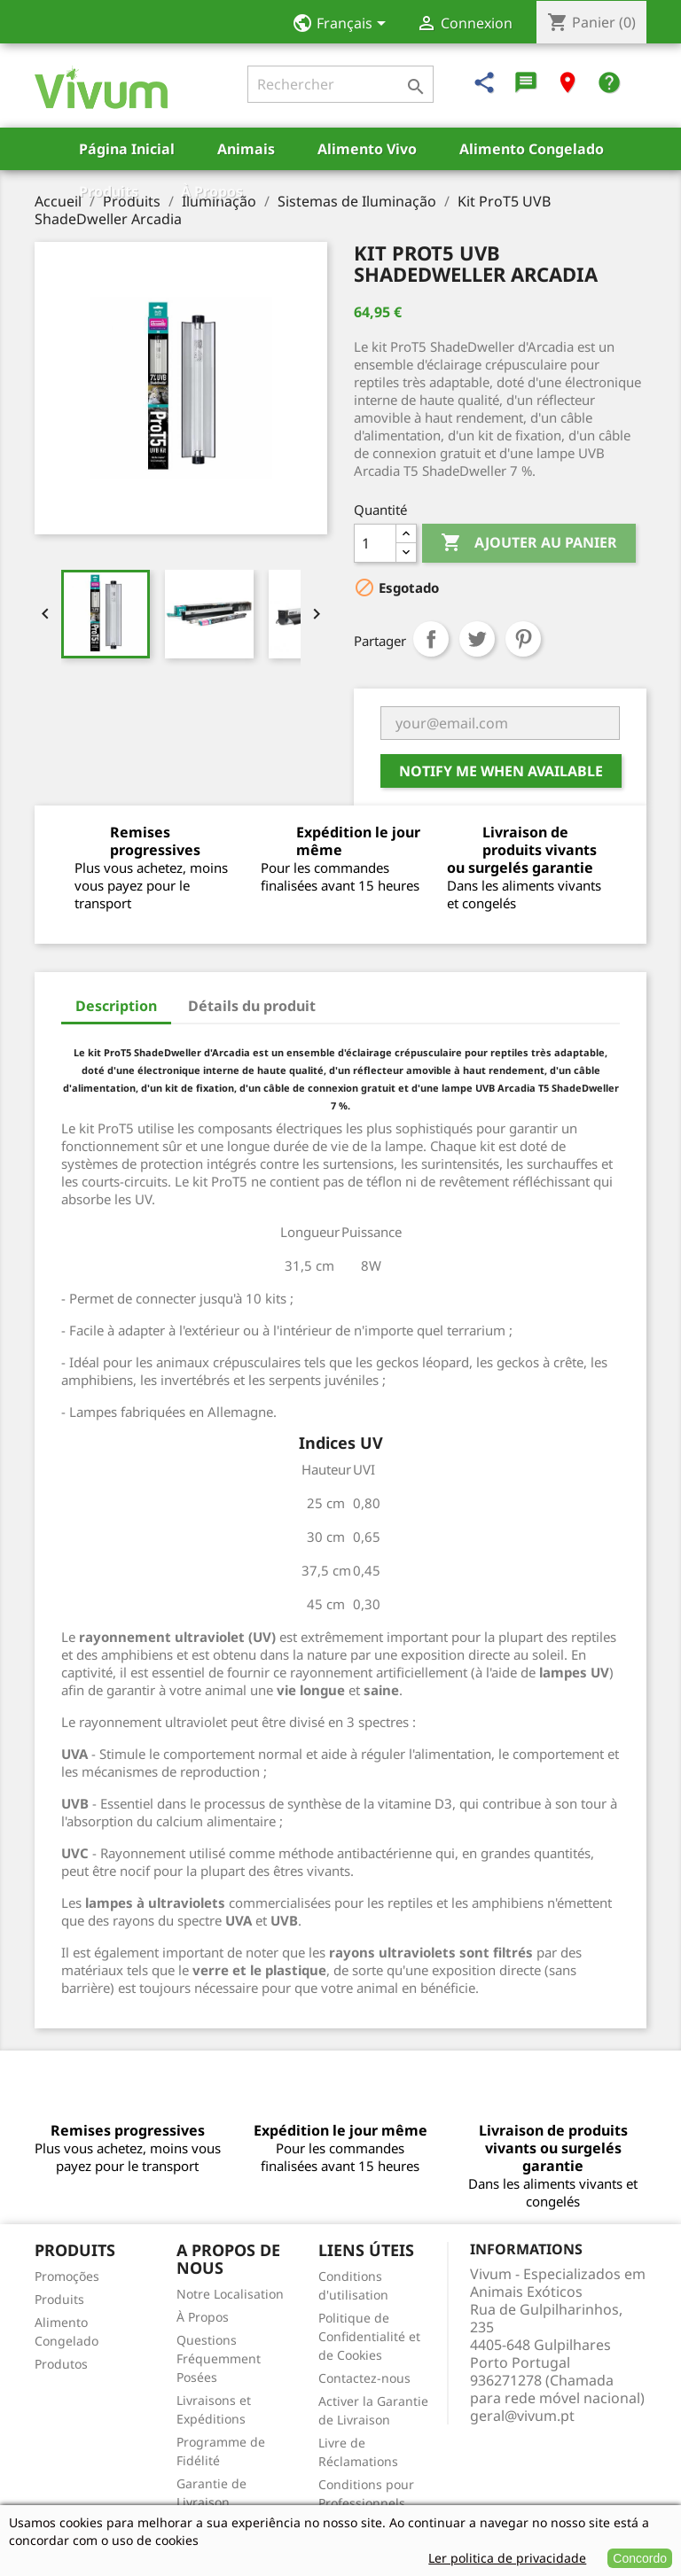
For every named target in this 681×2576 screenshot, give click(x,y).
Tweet (477, 639)
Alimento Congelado (531, 149)
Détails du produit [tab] (252, 1006)
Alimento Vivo (367, 149)
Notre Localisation (230, 2293)
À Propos (212, 191)
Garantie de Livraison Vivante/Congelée (228, 2502)
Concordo (640, 2558)
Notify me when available (501, 771)
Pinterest (523, 639)
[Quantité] (375, 543)
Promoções (67, 2276)
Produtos (61, 2363)
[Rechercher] (340, 84)
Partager (431, 639)
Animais (246, 149)
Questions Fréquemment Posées (218, 2358)
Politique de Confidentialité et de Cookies (369, 2336)
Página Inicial (127, 149)
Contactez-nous (364, 2378)
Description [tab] (116, 1006)
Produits (108, 191)
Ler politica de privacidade (507, 2557)
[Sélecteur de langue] (344, 24)
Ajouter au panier (529, 543)
